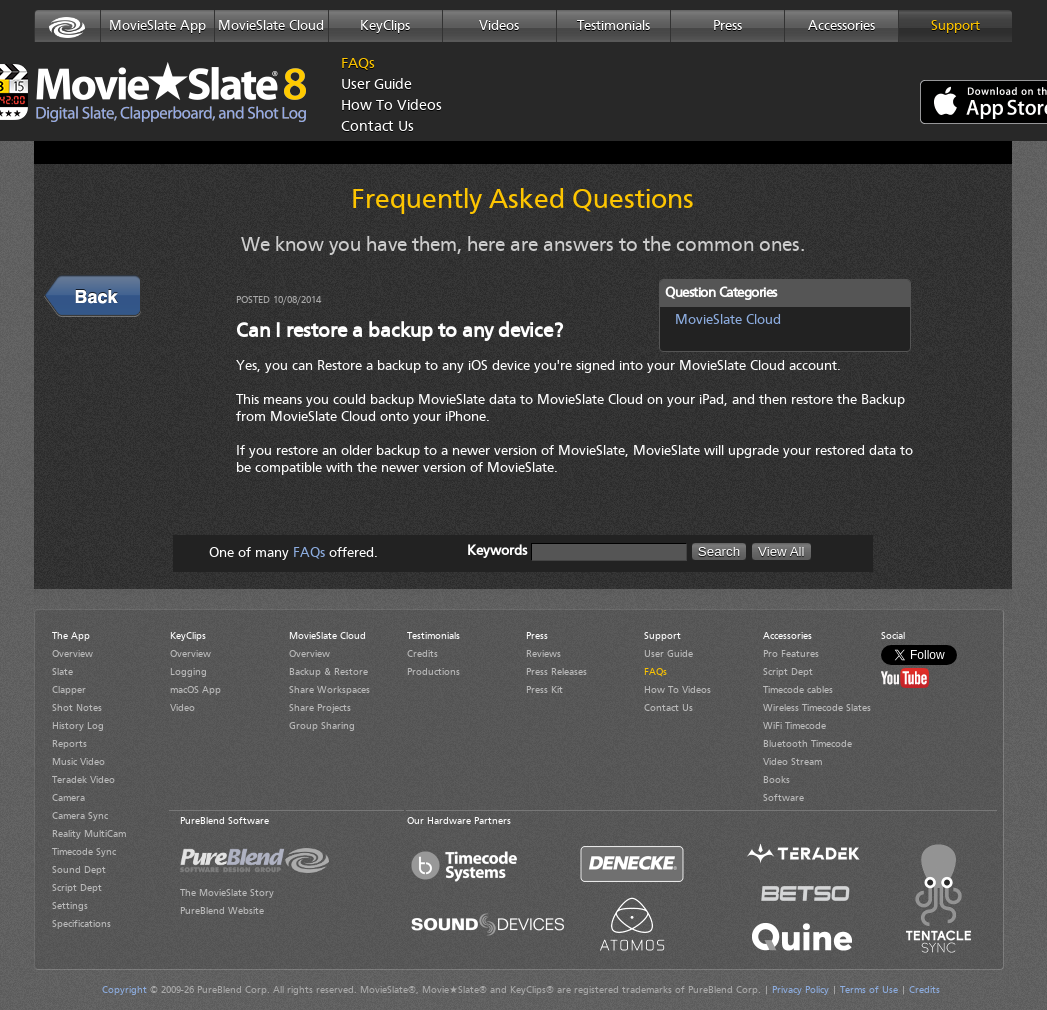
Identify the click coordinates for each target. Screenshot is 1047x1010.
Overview (72, 654)
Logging (188, 672)
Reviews (543, 654)
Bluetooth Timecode (807, 744)
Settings (70, 906)
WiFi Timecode (794, 726)
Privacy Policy (800, 990)
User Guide (376, 85)
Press (727, 26)
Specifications (81, 924)
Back (62, 285)
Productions (433, 672)
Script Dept (77, 888)
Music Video (78, 762)
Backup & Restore (328, 672)
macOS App (195, 690)
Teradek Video (83, 780)
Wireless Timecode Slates (817, 708)
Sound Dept (79, 870)
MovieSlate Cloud (271, 26)
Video (182, 708)
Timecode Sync (84, 852)
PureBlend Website (222, 911)
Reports (69, 744)
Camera (68, 798)
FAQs (358, 64)
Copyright (124, 990)
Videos (499, 26)
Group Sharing (322, 726)
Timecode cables (798, 690)
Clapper (69, 690)
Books (776, 780)
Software (783, 798)
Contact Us (377, 127)
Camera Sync (80, 816)
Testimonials (613, 26)
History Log (78, 726)
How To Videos (386, 106)
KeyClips (385, 26)
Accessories (841, 26)
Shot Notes (77, 708)
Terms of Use (869, 990)
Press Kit (544, 690)
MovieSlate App (157, 26)
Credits (422, 654)
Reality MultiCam (89, 834)
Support (955, 26)
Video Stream (792, 762)
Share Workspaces (329, 690)
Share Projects (320, 708)
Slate (62, 672)
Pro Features (791, 654)
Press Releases (556, 672)
